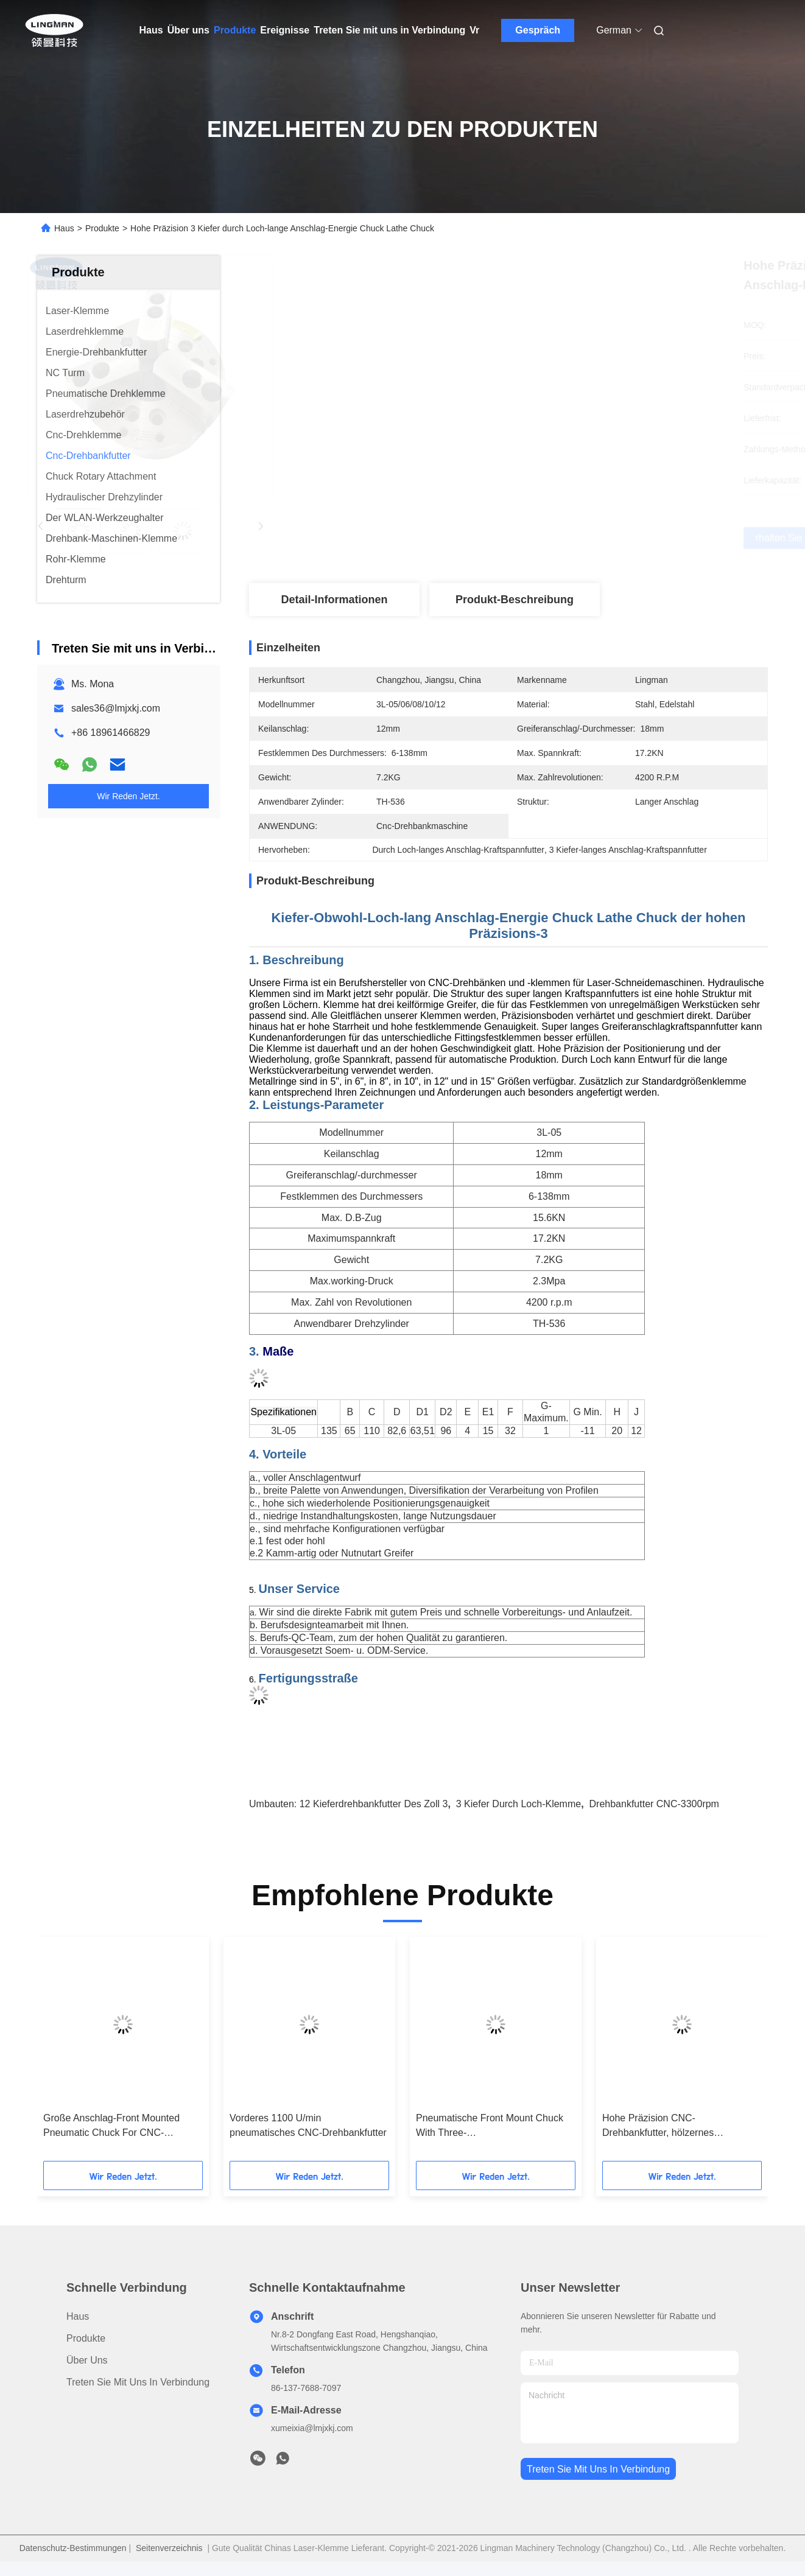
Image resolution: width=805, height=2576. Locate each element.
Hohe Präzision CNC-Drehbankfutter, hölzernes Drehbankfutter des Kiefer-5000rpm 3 (678, 2126)
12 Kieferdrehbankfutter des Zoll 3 (374, 1804)
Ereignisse (284, 30)
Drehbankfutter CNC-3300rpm (654, 1804)
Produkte (235, 30)
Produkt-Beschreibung (514, 599)
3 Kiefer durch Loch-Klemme (518, 1804)
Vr (474, 30)
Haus (151, 30)
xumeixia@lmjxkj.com (312, 2428)
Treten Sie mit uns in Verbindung (389, 30)
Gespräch (537, 30)
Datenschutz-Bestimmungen (73, 2548)
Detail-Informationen (334, 599)
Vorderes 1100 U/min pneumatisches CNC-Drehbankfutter (308, 2125)
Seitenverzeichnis (169, 2548)
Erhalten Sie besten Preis (575, 538)
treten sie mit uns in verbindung (598, 2469)
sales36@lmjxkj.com (115, 708)
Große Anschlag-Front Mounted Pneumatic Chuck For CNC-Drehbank (111, 2126)
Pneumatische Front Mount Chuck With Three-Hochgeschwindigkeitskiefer (489, 2126)
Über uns (188, 30)
